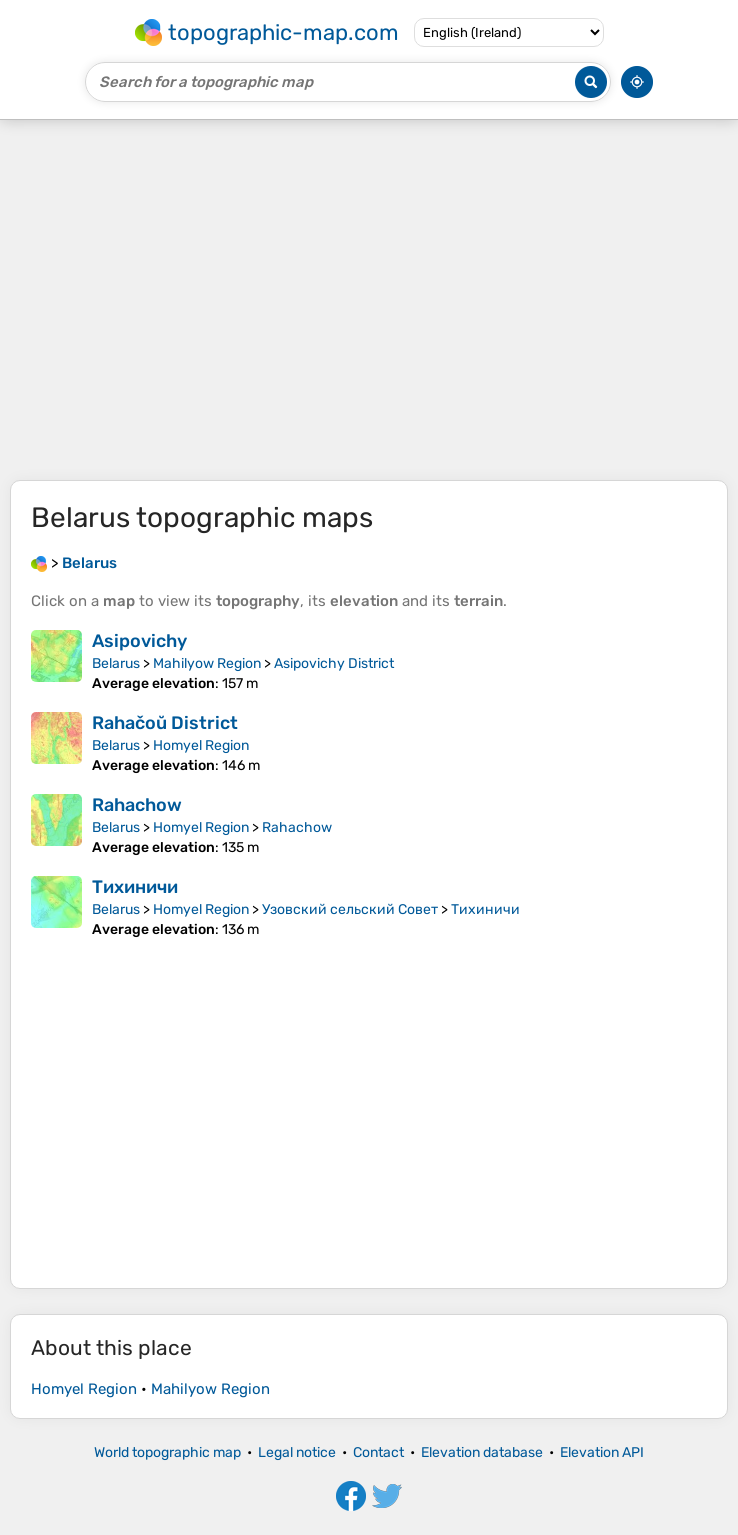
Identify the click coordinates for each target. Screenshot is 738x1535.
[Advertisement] (369, 300)
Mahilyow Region (207, 663)
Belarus (116, 663)
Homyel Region (201, 745)
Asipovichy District (334, 663)
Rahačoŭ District (165, 723)
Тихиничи (135, 887)
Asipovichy (139, 641)
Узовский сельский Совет (350, 909)
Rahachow (137, 805)
